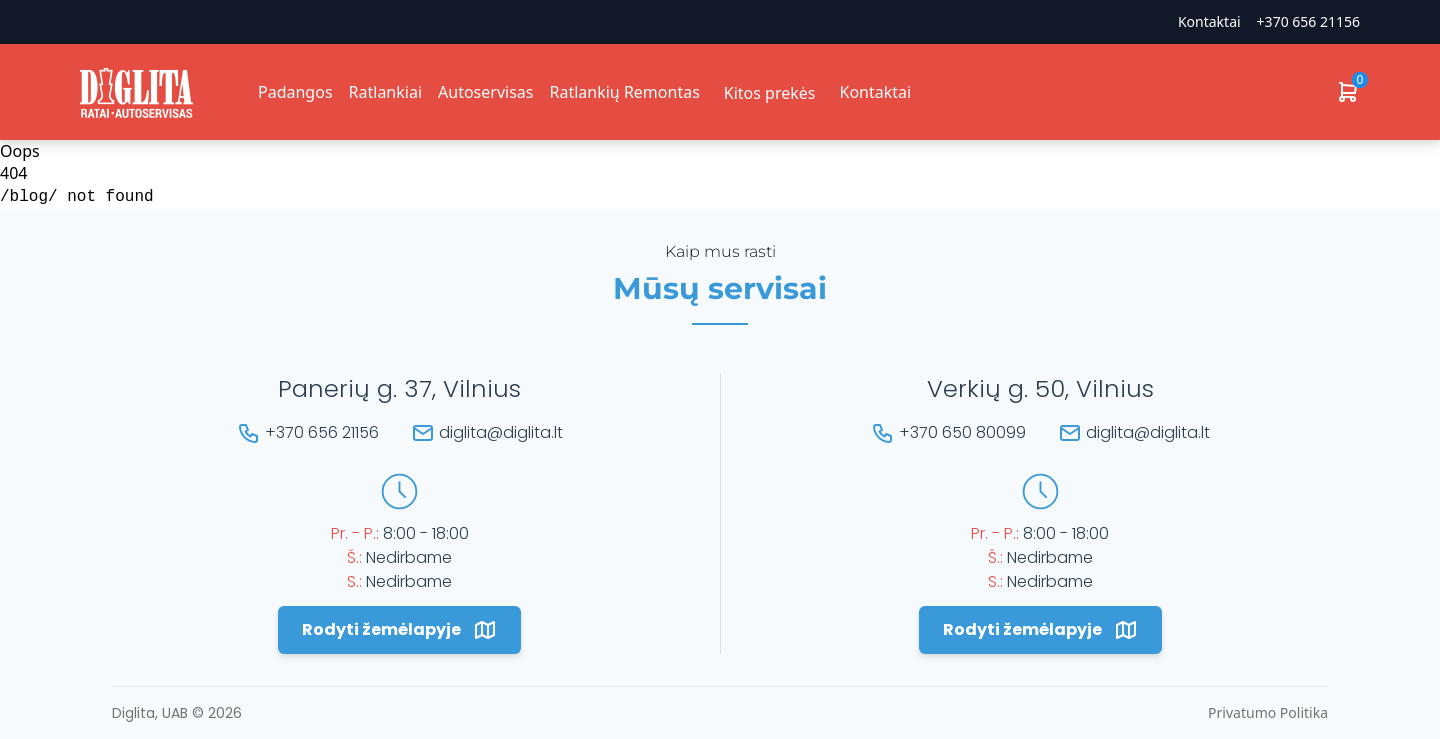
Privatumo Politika (1268, 712)
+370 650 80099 (962, 432)
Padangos (295, 92)
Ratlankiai (385, 92)
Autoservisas (485, 92)
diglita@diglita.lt (501, 432)
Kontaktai (1209, 21)
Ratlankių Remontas (624, 92)
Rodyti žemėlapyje (399, 630)
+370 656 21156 (1308, 21)
